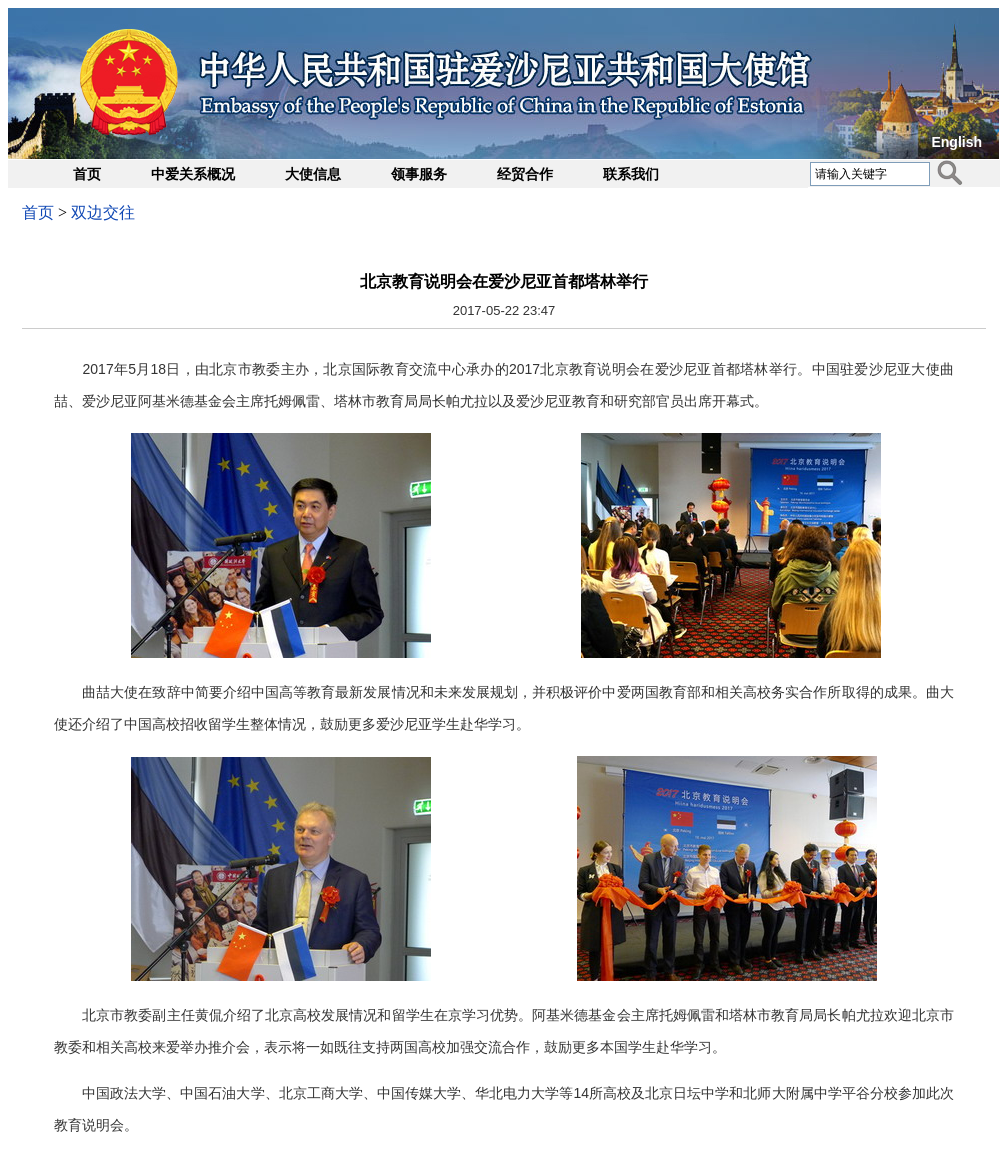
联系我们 (631, 174)
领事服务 (419, 174)
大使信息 (313, 174)
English (956, 142)
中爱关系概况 (193, 174)
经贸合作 (525, 174)
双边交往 (103, 212)
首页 (87, 174)
